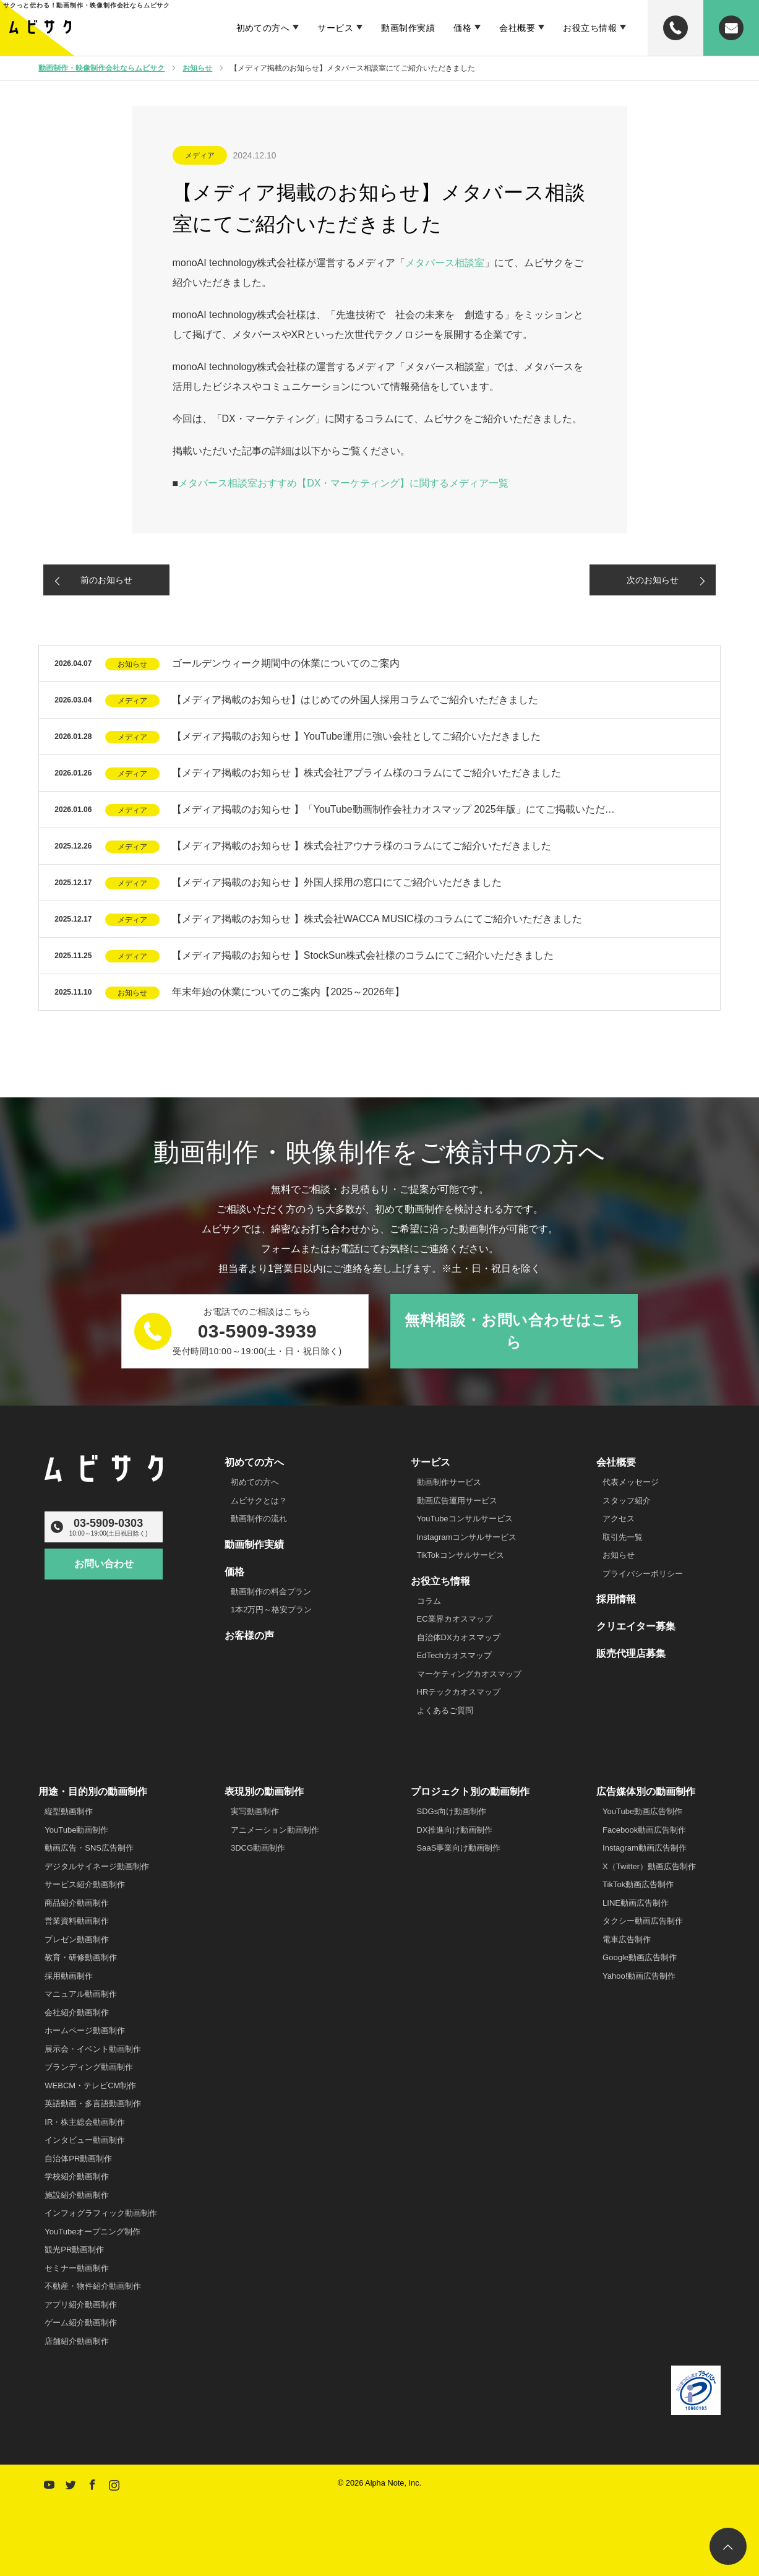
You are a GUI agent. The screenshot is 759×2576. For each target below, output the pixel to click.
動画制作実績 (408, 28)
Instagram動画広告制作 (644, 1847)
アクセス (618, 1518)
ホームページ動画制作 (85, 2030)
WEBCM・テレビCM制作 (90, 2085)
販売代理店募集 (631, 1653)
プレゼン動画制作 (77, 1939)
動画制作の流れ (259, 1518)
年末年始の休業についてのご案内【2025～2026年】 (288, 992)
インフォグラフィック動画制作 (101, 2213)
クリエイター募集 (635, 1626)
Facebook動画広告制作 (644, 1830)
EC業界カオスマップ (454, 1618)
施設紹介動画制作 (77, 2195)
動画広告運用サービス (457, 1500)
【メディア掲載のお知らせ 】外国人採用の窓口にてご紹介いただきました (336, 882)
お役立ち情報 (590, 28)
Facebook (91, 2482)
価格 (462, 28)
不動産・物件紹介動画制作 (93, 2286)
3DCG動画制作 (258, 1847)
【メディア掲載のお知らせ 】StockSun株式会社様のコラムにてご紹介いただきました (363, 955)
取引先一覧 (622, 1537)
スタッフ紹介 (626, 1500)
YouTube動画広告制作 (642, 1811)
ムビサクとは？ (259, 1500)
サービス (335, 28)
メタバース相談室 (444, 262)
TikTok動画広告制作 (638, 1884)
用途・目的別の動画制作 (92, 1791)
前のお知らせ (106, 580)
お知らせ (132, 664)
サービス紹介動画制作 (85, 1884)
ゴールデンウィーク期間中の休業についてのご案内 (286, 663)
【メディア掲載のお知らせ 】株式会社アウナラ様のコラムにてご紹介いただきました (361, 846)
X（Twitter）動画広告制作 (649, 1866)
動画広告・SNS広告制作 (89, 1847)
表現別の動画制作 (264, 1791)
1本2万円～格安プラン (271, 1609)
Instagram (112, 2482)
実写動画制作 (255, 1811)
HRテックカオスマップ (459, 1691)
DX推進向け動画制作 (454, 1830)
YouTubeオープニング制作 (92, 2231)
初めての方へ (263, 28)
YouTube (47, 2482)
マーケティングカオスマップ (469, 1674)
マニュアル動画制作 (81, 1994)
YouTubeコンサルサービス (465, 1518)
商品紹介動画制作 (77, 1903)
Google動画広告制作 (639, 1957)
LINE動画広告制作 (635, 1903)
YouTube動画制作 (76, 1830)
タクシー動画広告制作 (642, 1921)
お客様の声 (249, 1635)
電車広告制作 (626, 1939)
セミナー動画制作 (77, 2268)
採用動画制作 (69, 1976)
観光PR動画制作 (74, 2249)
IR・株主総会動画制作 (85, 2122)
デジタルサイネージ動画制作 (97, 1866)
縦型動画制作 (69, 1811)
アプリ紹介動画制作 (81, 2304)
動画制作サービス (449, 1482)
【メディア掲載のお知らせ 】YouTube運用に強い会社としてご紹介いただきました (356, 736)
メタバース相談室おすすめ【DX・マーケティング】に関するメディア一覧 (343, 483)
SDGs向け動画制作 (452, 1811)
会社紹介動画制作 (77, 2012)
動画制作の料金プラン (271, 1591)
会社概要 (517, 28)
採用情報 (616, 1599)
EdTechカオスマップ (454, 1655)
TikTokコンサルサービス (460, 1555)
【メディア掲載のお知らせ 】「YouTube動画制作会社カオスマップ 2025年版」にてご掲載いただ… (393, 809)
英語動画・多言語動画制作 (93, 2103)
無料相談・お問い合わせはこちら (514, 1331)
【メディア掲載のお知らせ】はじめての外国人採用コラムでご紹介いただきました (355, 699)
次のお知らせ (653, 580)
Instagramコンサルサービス (467, 1537)
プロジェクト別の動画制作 (470, 1791)
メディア (200, 155)
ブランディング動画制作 (89, 2067)
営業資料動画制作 (77, 1921)
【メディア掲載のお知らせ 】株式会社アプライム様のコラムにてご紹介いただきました (366, 772)
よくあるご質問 (445, 1710)
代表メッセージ (630, 1482)
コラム (429, 1601)
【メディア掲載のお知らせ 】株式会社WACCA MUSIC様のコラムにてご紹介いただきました (377, 919)
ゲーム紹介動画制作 (81, 2322)
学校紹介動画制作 (77, 2176)
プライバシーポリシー (642, 1573)
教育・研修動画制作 (81, 1957)
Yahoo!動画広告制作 (638, 1976)
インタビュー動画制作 (85, 2140)
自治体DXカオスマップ (458, 1637)
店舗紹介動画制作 (77, 2341)
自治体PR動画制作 (78, 2158)
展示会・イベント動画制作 (93, 2049)
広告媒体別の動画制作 (645, 1791)
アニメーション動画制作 (275, 1830)
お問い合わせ (104, 1563)
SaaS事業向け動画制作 (459, 1847)
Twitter (69, 2482)
